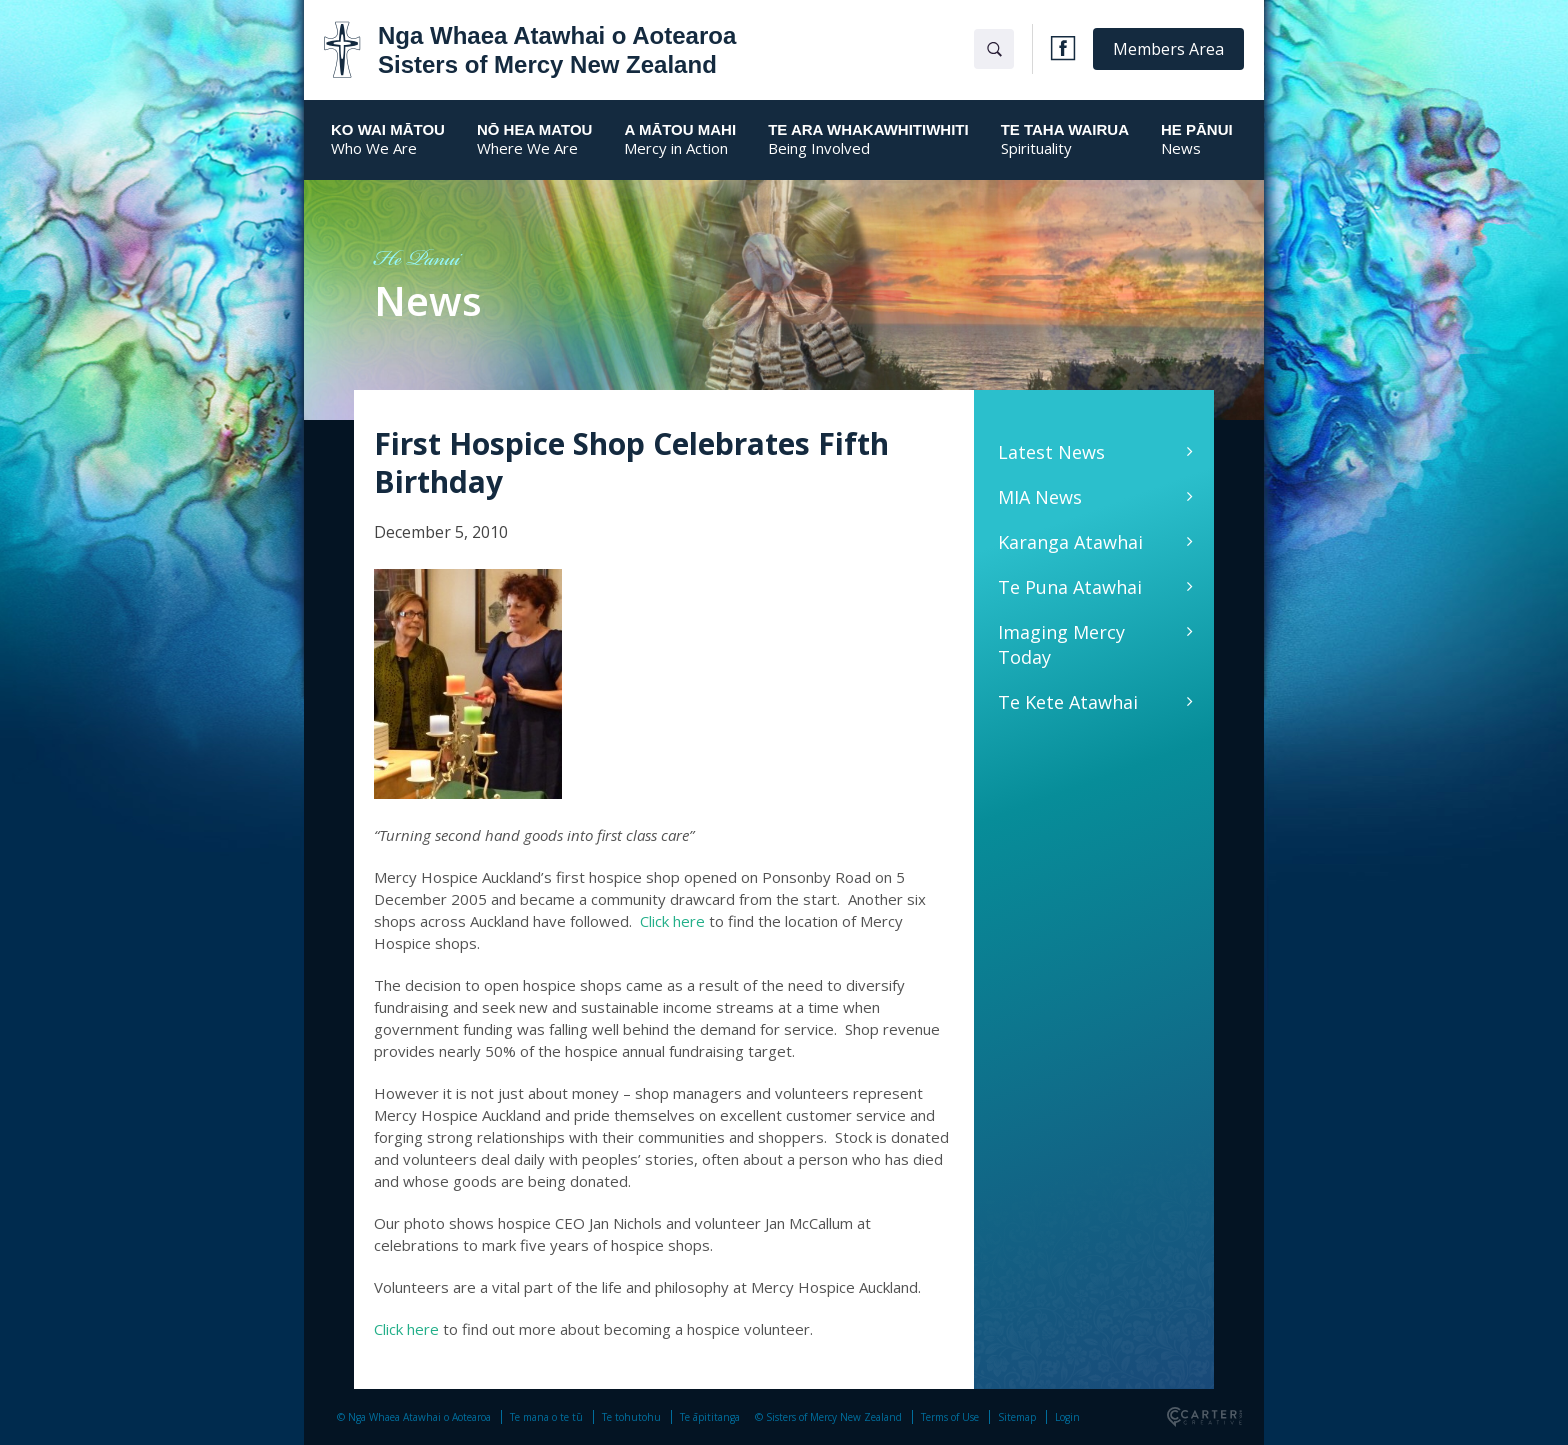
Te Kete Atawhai (1068, 702)
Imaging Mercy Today (1061, 644)
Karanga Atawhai (1070, 542)
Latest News (1051, 452)
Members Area (1168, 49)
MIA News (1040, 497)
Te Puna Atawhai (1070, 587)
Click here (672, 921)
